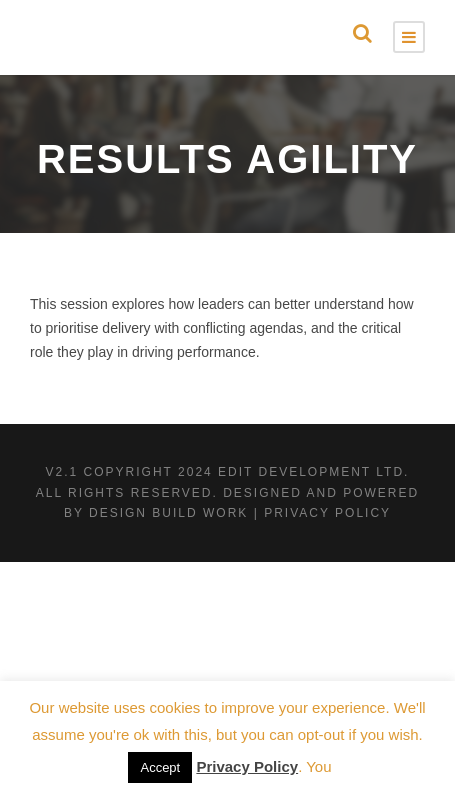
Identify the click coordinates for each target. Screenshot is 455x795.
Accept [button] (160, 767)
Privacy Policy (247, 766)
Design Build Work (168, 513)
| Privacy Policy (322, 513)
